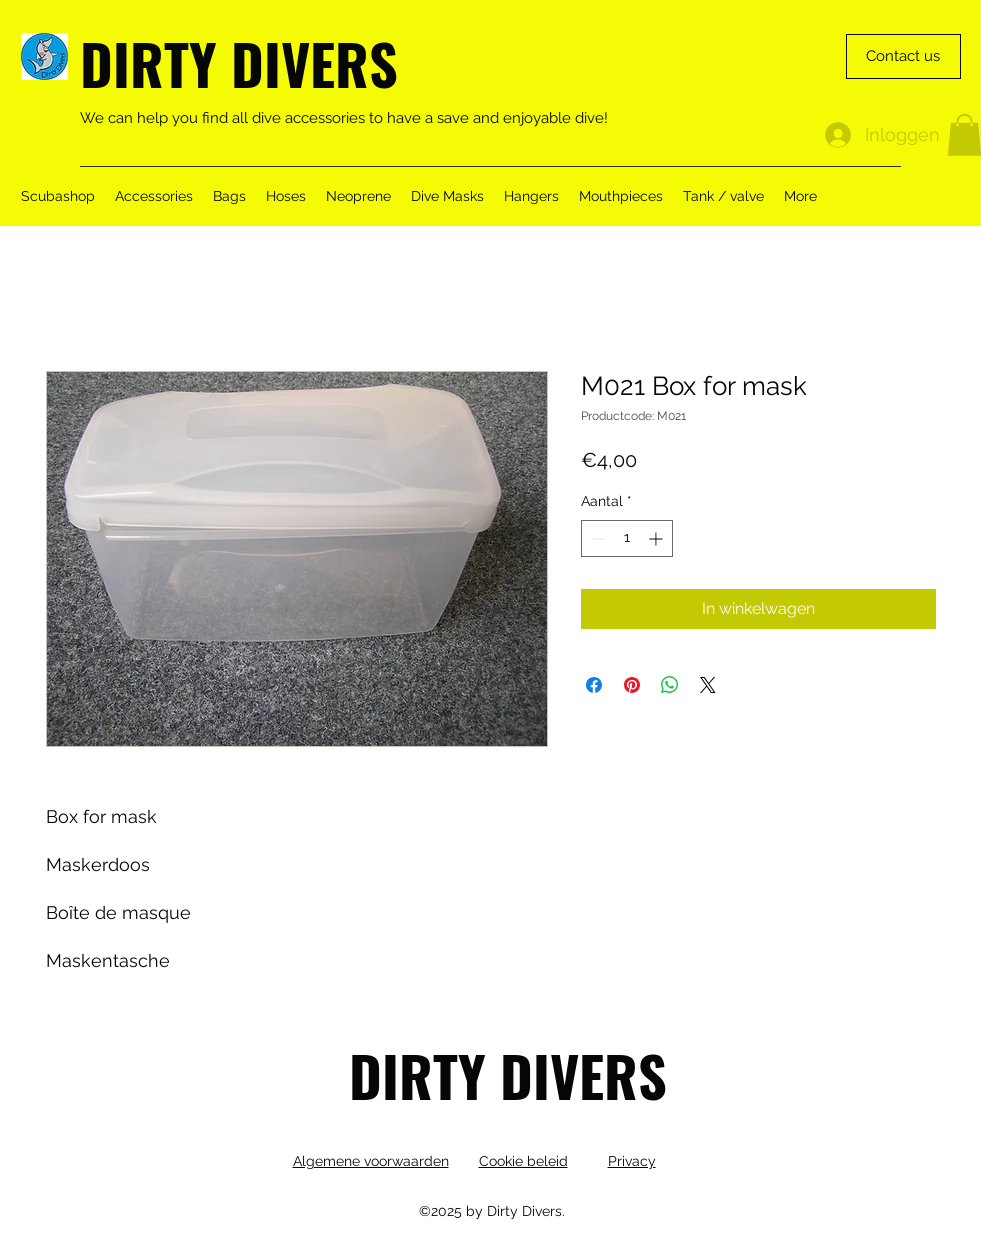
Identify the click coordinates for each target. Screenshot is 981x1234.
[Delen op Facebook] (594, 685)
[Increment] (657, 538)
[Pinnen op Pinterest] (632, 685)
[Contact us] (903, 56)
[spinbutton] (627, 538)
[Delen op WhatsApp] (670, 685)
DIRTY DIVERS (239, 62)
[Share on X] (708, 685)
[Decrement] (596, 538)
